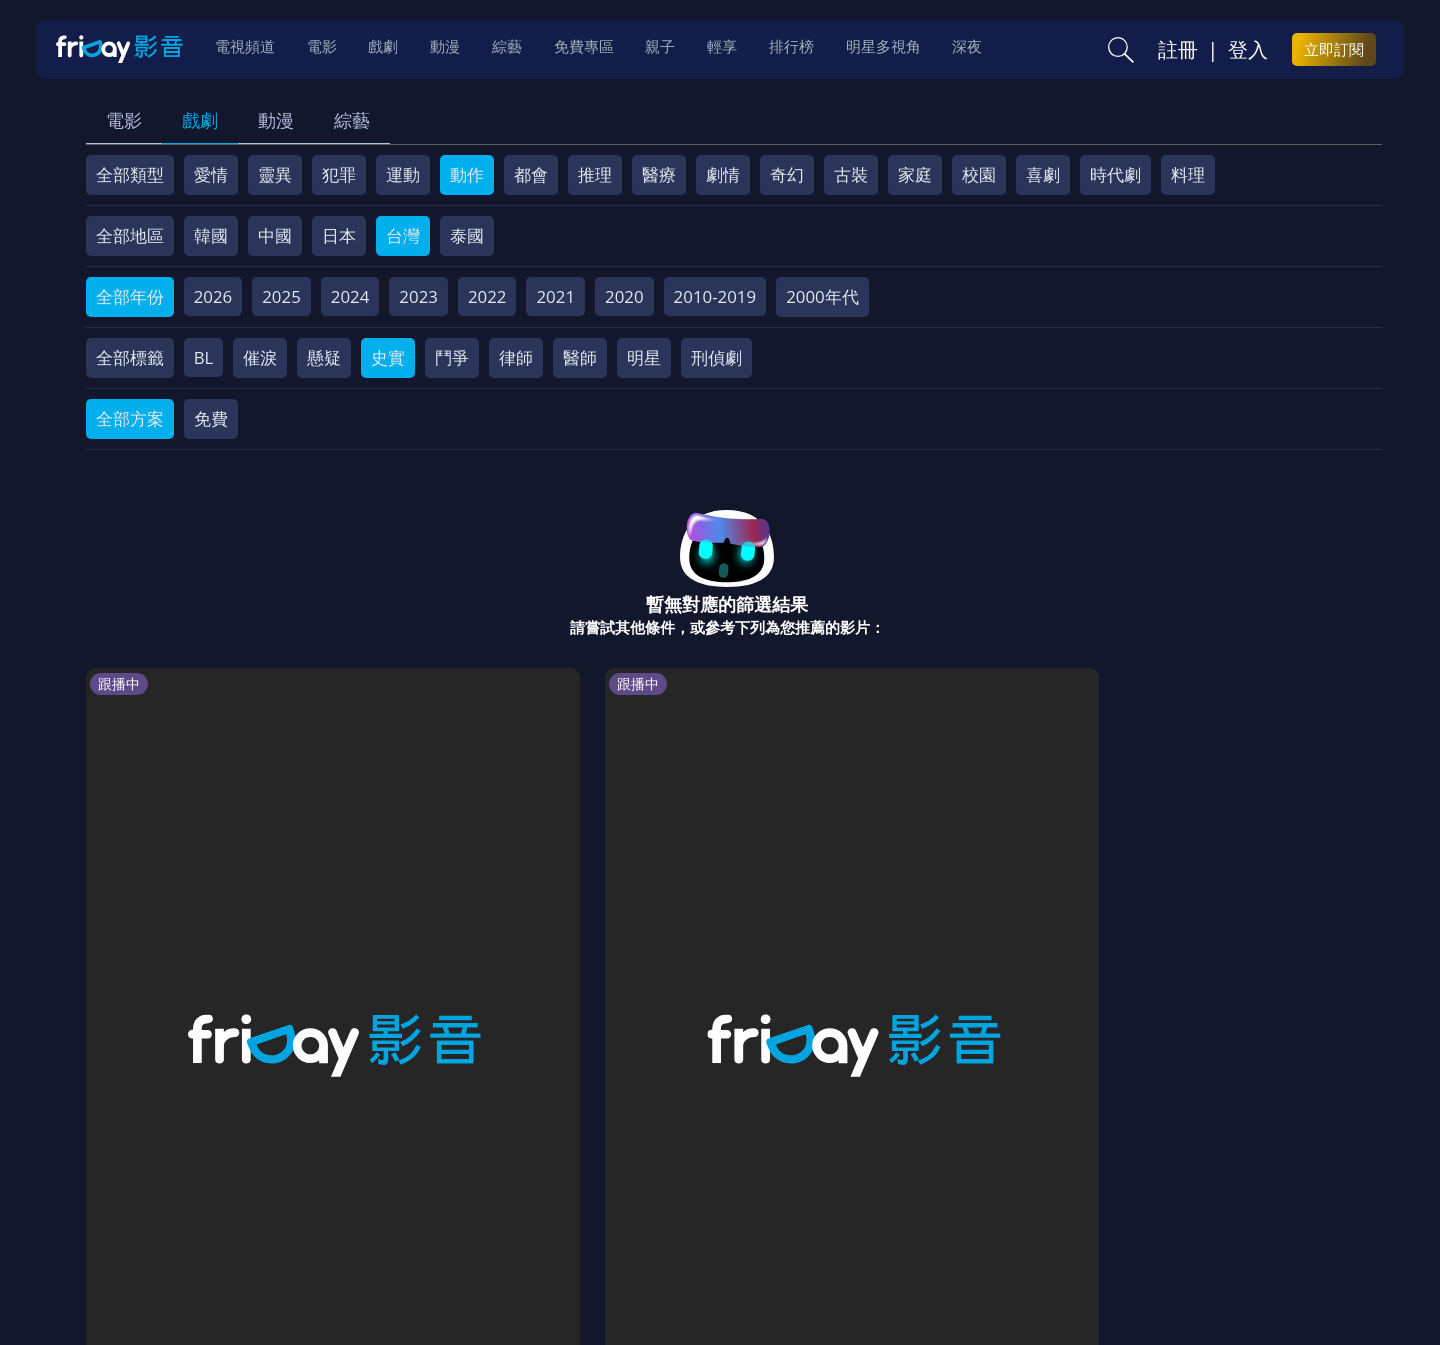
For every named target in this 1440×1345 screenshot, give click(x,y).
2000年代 (822, 296)
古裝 (851, 174)
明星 (644, 357)
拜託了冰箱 (136, 921)
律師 (516, 357)
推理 (595, 174)
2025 (281, 296)
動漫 (276, 120)
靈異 (275, 174)
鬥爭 (452, 357)
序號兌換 (223, 1201)
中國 (275, 235)
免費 (211, 418)
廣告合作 (995, 1201)
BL (204, 357)
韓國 (211, 235)
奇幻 (787, 174)
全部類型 (130, 174)
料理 (1188, 174)
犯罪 (339, 174)
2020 (624, 296)
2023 (418, 296)
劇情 (723, 174)
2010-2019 (715, 296)
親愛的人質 (1052, 921)
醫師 (580, 357)
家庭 (915, 174)
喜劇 (1043, 174)
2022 (487, 296)
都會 (531, 174)
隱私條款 (609, 1201)
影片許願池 (898, 1201)
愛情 (211, 174)
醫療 (659, 174)
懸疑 (324, 357)
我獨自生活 (686, 921)
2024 (350, 296)
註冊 (1178, 51)
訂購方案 (1168, 1201)
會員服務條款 (504, 1201)
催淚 (260, 357)
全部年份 (130, 296)
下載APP (1081, 1201)
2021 (555, 296)
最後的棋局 (502, 921)
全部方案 (130, 418)
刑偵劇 (716, 357)
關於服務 (135, 1201)
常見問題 (399, 1201)
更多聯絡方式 (1227, 1278)
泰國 (467, 235)
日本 (339, 235)
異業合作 (802, 1201)
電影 (124, 120)
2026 (213, 296)
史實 (388, 357)
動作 (467, 174)
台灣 (403, 235)
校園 (979, 174)
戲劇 (200, 120)
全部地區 (130, 235)
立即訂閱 (1334, 51)
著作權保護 (705, 1201)
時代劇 (1115, 174)
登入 (1248, 51)
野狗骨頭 (861, 921)
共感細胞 (311, 921)
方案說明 (311, 1201)
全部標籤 (130, 357)
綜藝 (352, 120)
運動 (403, 174)
